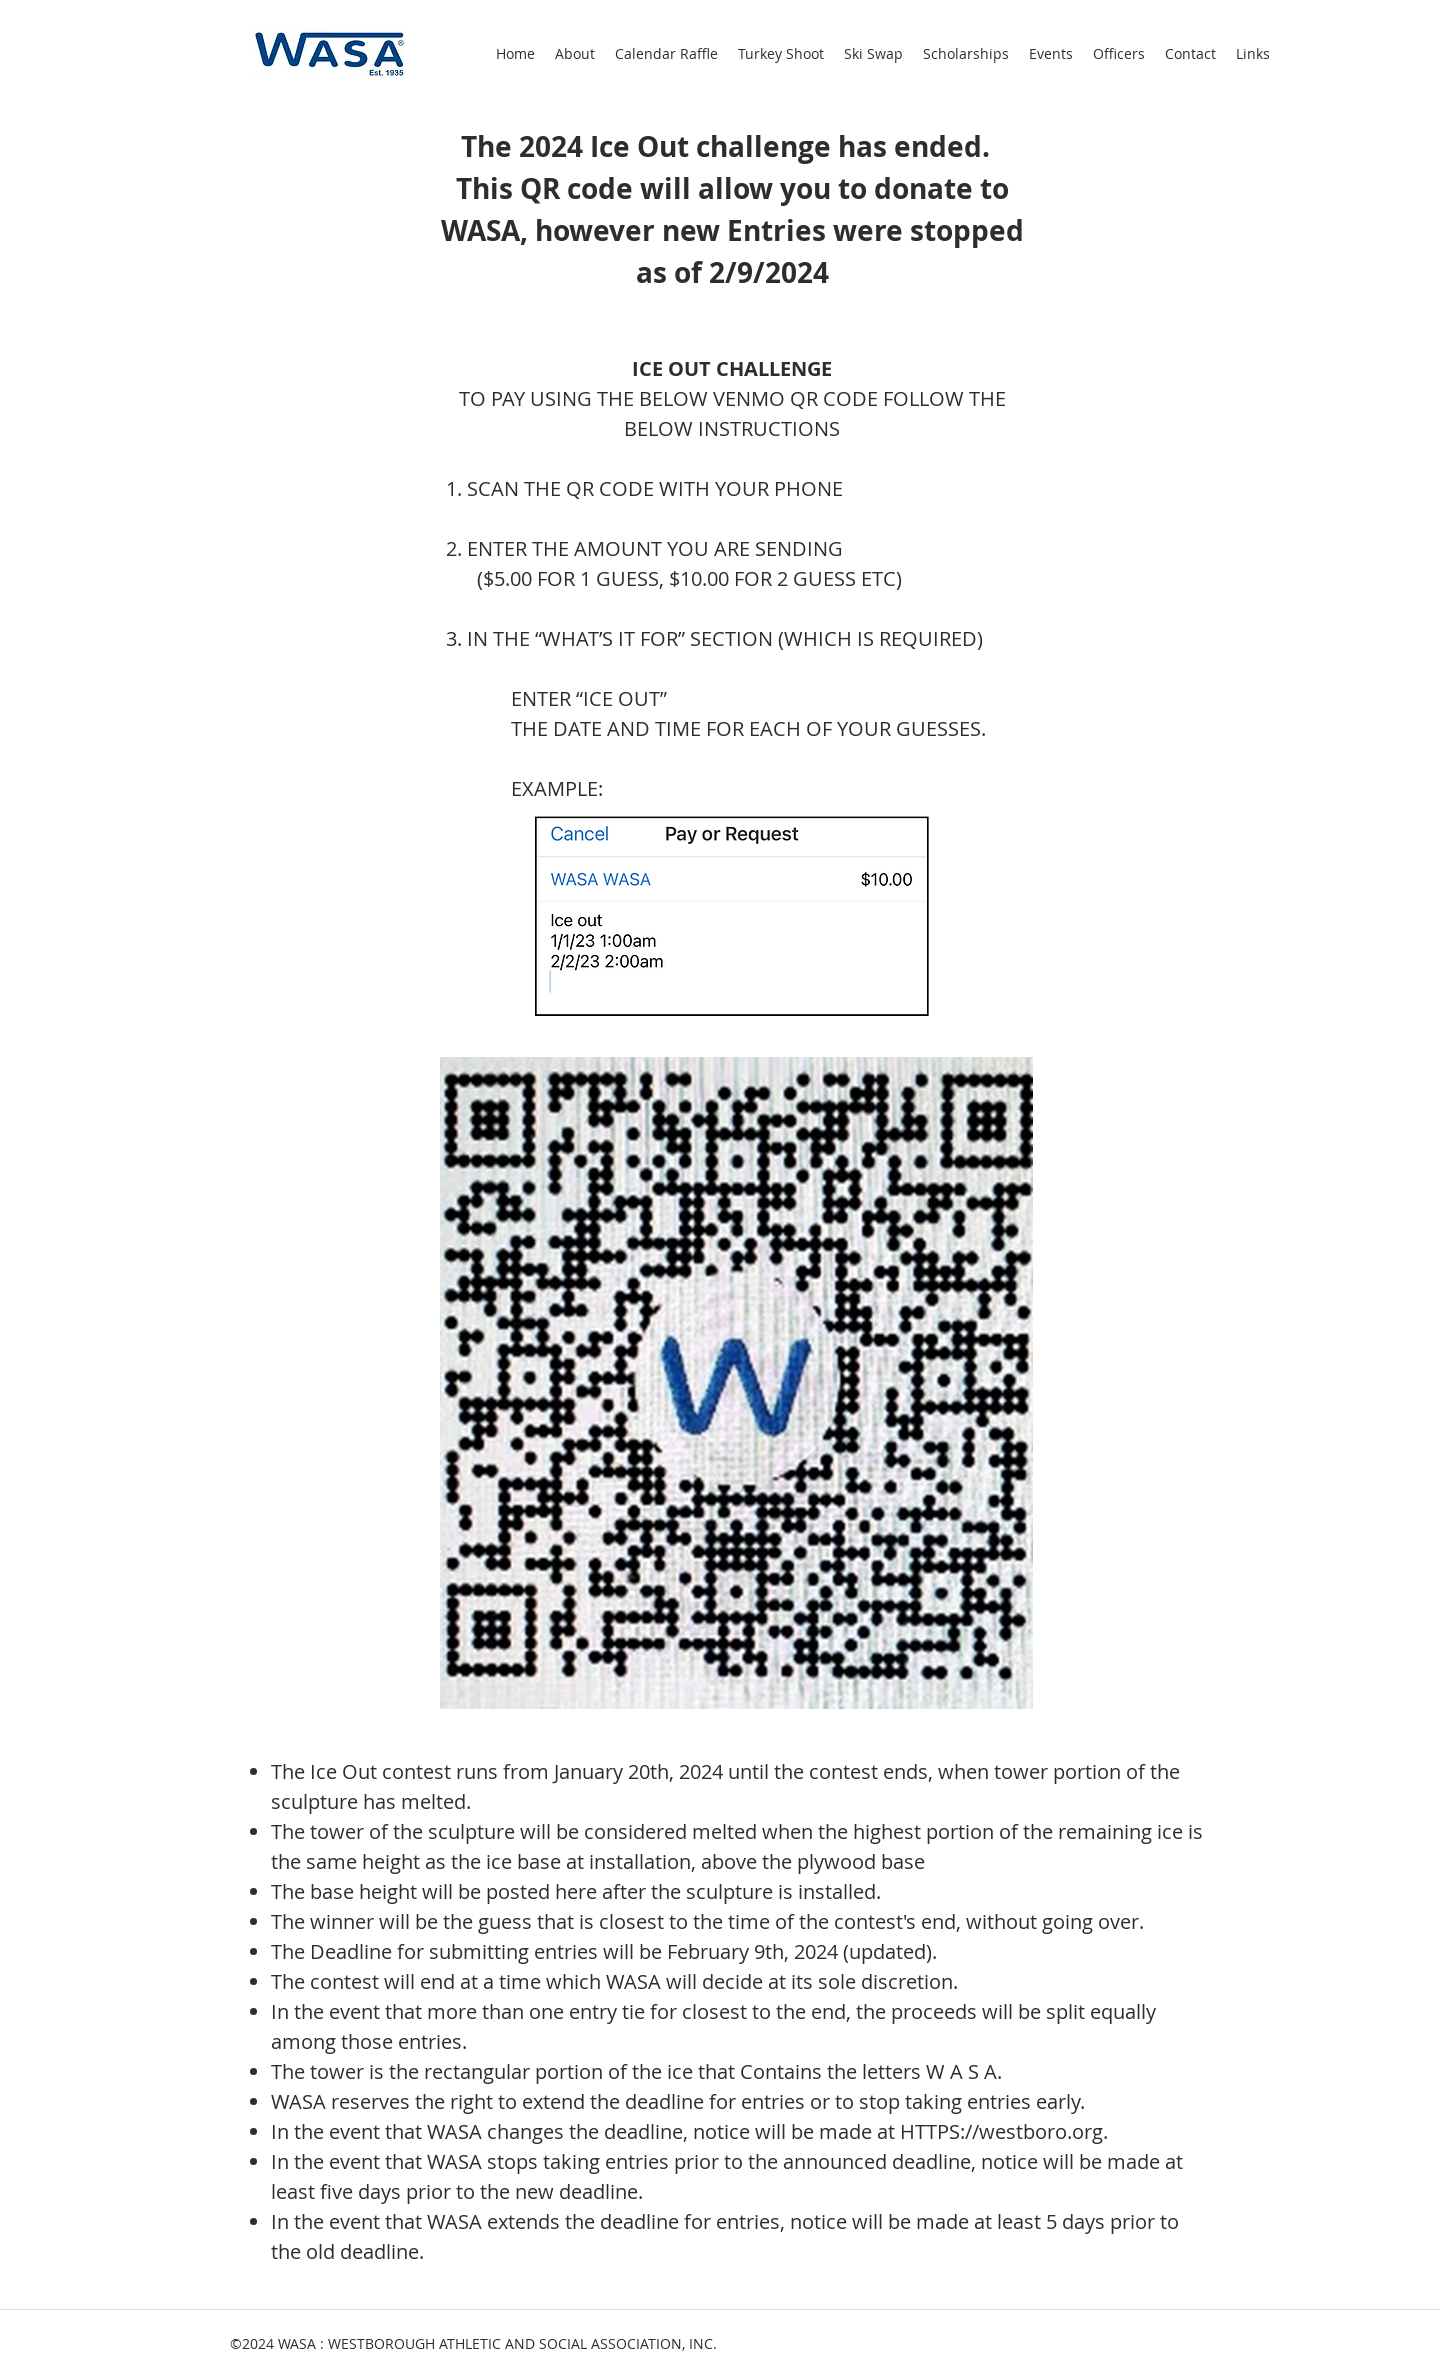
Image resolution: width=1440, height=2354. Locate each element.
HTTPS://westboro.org (1001, 2131)
